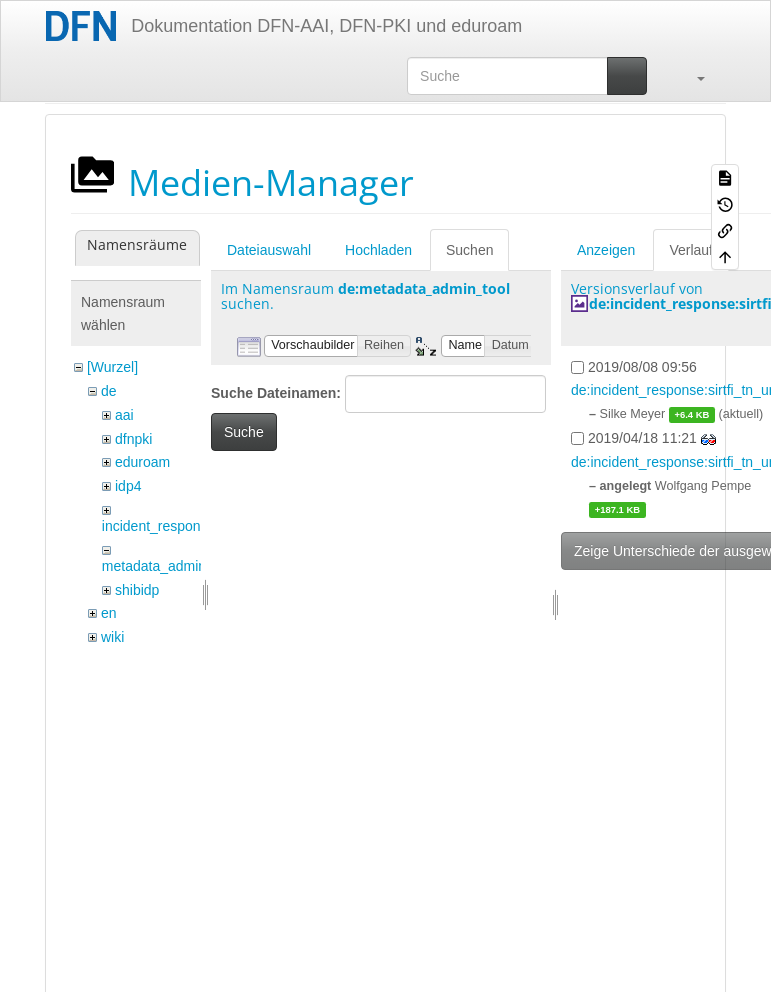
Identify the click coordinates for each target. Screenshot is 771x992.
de (109, 391)
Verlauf (691, 250)
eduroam (142, 462)
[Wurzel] (112, 367)
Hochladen (378, 250)
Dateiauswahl (269, 250)
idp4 (128, 486)
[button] (691, 76)
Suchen (469, 250)
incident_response (159, 526)
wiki (112, 637)
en (109, 613)
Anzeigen (606, 250)
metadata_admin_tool (169, 566)
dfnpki (133, 439)
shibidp (137, 590)
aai (124, 415)
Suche (244, 432)
